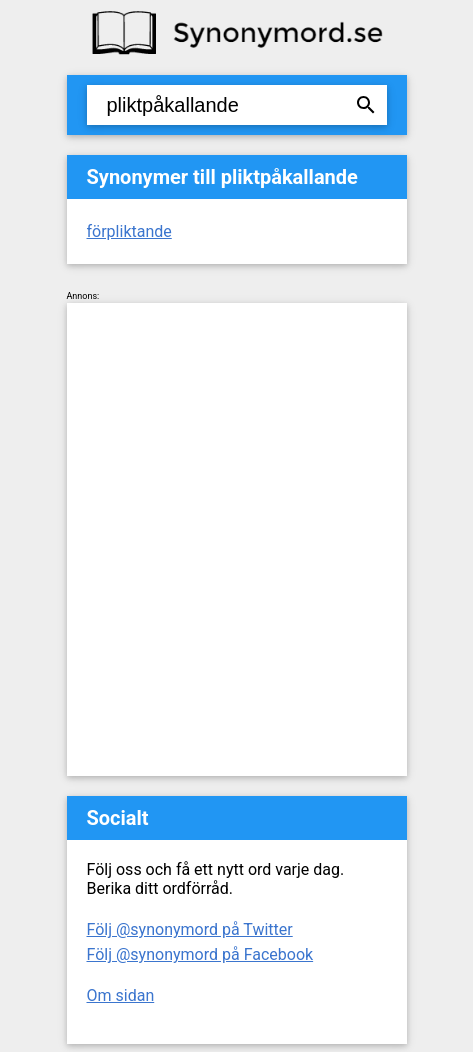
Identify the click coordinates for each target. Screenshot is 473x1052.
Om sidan (121, 995)
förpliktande (129, 231)
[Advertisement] (236, 539)
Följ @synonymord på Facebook (200, 954)
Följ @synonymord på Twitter (190, 929)
